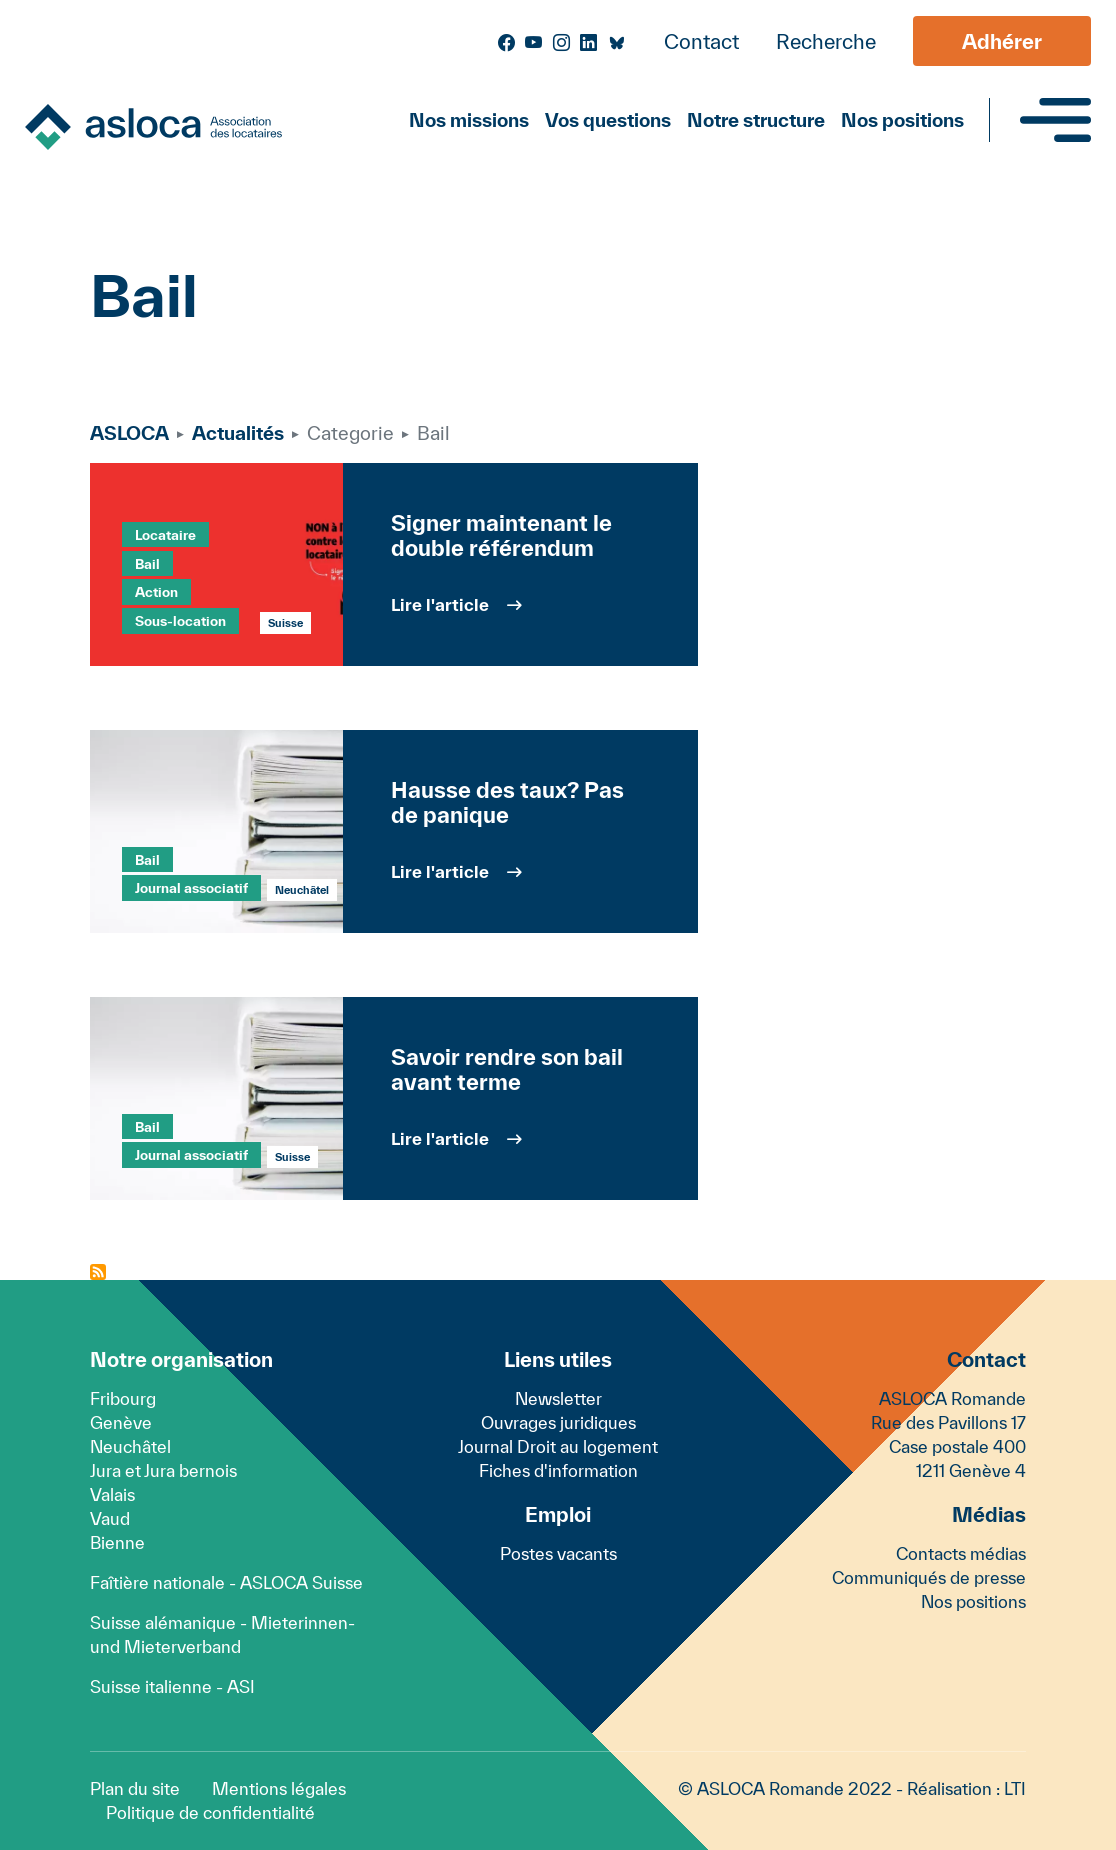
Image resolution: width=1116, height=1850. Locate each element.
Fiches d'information (558, 1470)
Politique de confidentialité (210, 1812)
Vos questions (608, 120)
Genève (121, 1422)
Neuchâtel (130, 1446)
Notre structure (756, 120)
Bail (147, 563)
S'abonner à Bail (98, 1272)
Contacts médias (961, 1553)
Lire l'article (440, 604)
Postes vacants (558, 1553)
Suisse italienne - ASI (172, 1686)
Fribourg (123, 1398)
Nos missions (469, 120)
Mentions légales (279, 1788)
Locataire (165, 535)
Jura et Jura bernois (163, 1470)
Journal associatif (191, 888)
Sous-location (180, 621)
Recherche (826, 41)
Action (156, 592)
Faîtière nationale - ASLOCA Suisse (226, 1582)
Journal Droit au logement (558, 1446)
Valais (112, 1494)
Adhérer (1002, 41)
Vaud (110, 1518)
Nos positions (902, 120)
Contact (701, 41)
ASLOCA (129, 433)
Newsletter (558, 1398)
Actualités (238, 433)
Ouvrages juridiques (558, 1422)
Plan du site (135, 1788)
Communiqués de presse (929, 1577)
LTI (1015, 1788)
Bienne (117, 1542)
